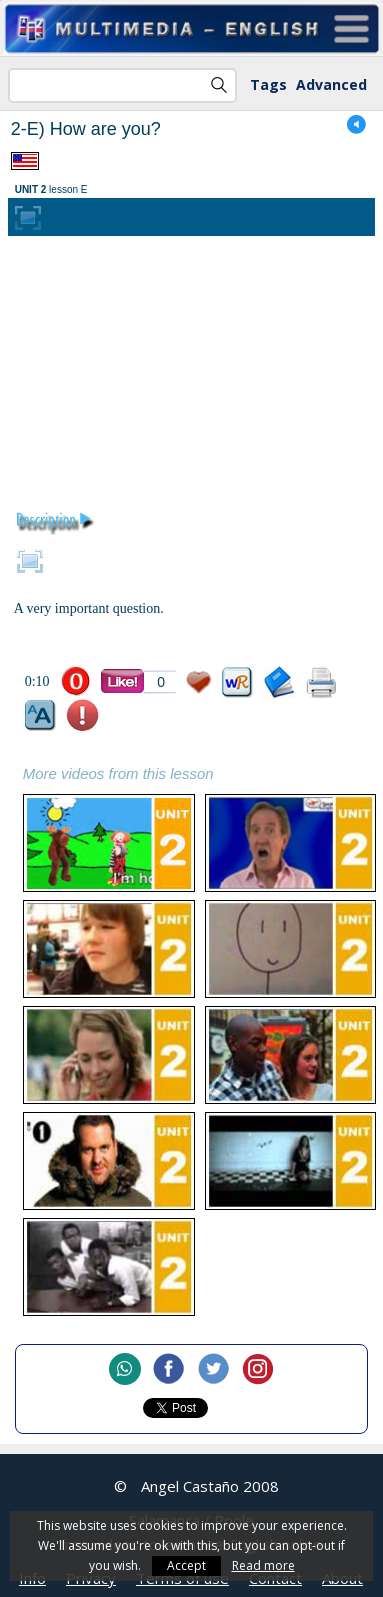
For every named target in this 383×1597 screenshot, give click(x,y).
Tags (268, 84)
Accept (186, 1565)
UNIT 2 (31, 189)
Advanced (331, 84)
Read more (263, 1565)
